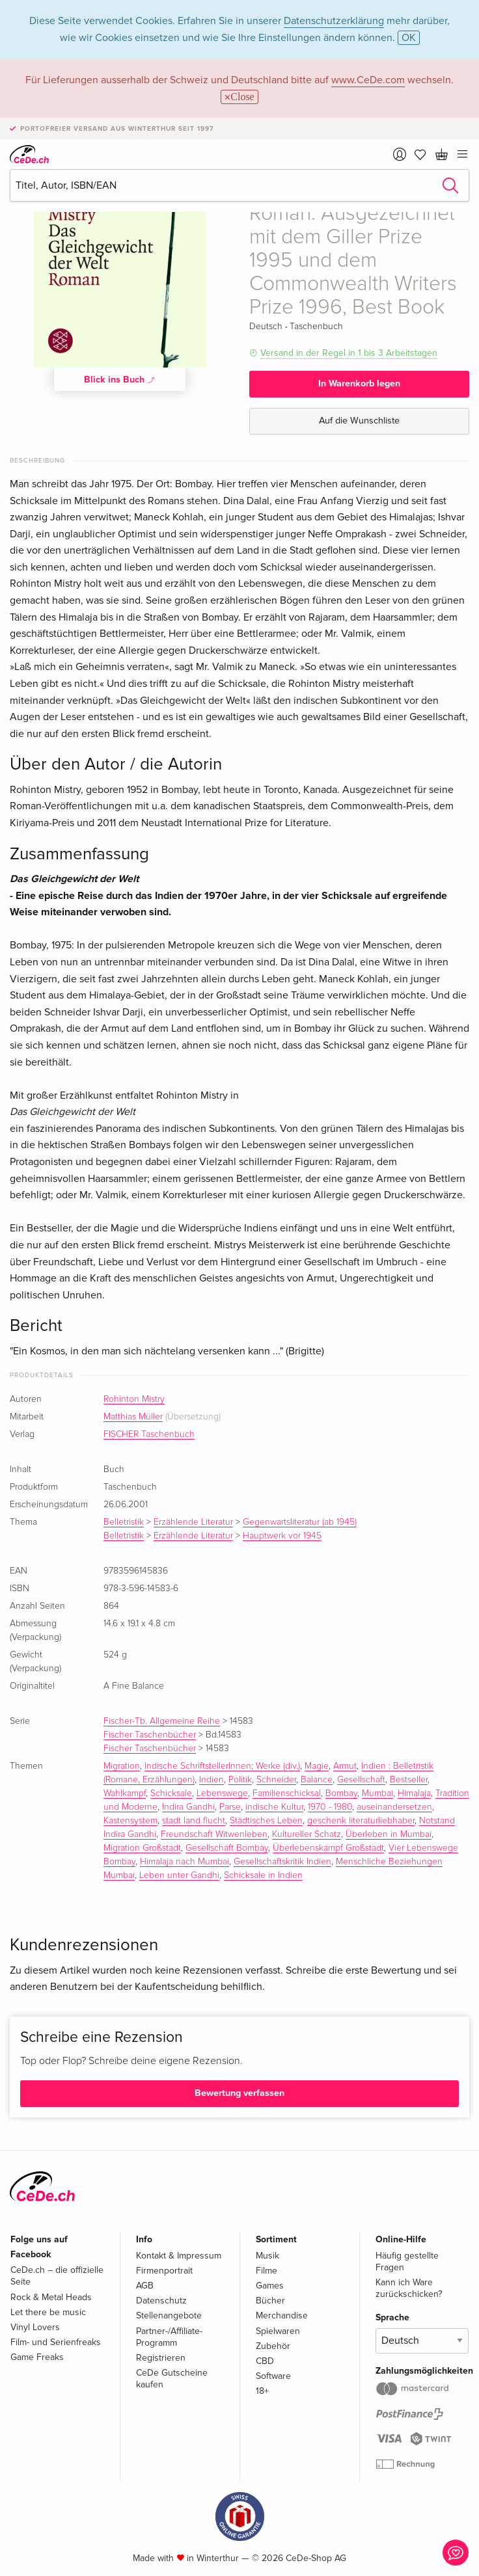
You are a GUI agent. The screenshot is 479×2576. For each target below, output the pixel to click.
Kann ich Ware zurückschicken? (409, 2288)
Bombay (341, 1793)
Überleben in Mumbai (388, 1834)
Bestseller (409, 1779)
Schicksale (171, 1793)
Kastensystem (130, 1820)
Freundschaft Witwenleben (214, 1834)
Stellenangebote (169, 2315)
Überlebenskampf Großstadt (328, 1848)
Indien (211, 1779)
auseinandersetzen (394, 1807)
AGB (145, 2285)
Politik (240, 1779)
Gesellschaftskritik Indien (282, 1861)
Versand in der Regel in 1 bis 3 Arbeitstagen (348, 352)
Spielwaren (278, 2331)
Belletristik (123, 1522)
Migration (121, 1766)
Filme (266, 2270)
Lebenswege (222, 1793)
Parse (230, 1807)
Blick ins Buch (120, 379)
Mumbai (377, 1793)
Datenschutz (161, 2300)
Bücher (270, 2300)
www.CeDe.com (368, 80)
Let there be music (48, 2312)
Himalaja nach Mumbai (184, 1861)
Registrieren (160, 2357)
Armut (345, 1766)
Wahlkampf (124, 1793)
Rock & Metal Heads (51, 2297)
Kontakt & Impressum (178, 2255)
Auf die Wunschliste (359, 420)
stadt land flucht (193, 1820)
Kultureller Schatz (306, 1834)
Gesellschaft (361, 1779)
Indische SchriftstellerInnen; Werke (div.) (222, 1766)
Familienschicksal (287, 1793)
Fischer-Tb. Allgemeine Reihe (161, 1721)
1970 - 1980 (330, 1807)
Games (270, 2285)
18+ (262, 2390)
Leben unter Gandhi (179, 1875)
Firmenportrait (164, 2270)
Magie (317, 1766)
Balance (317, 1779)
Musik (267, 2255)
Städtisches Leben (266, 1820)
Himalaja (414, 1793)
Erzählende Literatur (193, 1522)
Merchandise (282, 2315)
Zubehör (273, 2346)
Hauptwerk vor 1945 (282, 1535)
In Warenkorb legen (359, 383)
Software (273, 2375)
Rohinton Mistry (134, 1399)
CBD (265, 2361)
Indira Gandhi (188, 1807)
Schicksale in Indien (263, 1875)
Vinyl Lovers (35, 2327)
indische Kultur (274, 1807)
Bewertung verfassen (239, 2093)
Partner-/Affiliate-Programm (169, 2337)
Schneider (276, 1779)
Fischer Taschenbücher (149, 1734)
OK (409, 37)
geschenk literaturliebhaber (361, 1820)
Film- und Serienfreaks (55, 2342)
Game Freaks (37, 2357)
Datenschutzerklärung (334, 20)
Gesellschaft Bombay (226, 1848)
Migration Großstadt (142, 1848)
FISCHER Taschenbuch (149, 1434)
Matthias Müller (133, 1416)
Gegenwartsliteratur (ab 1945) (300, 1522)
